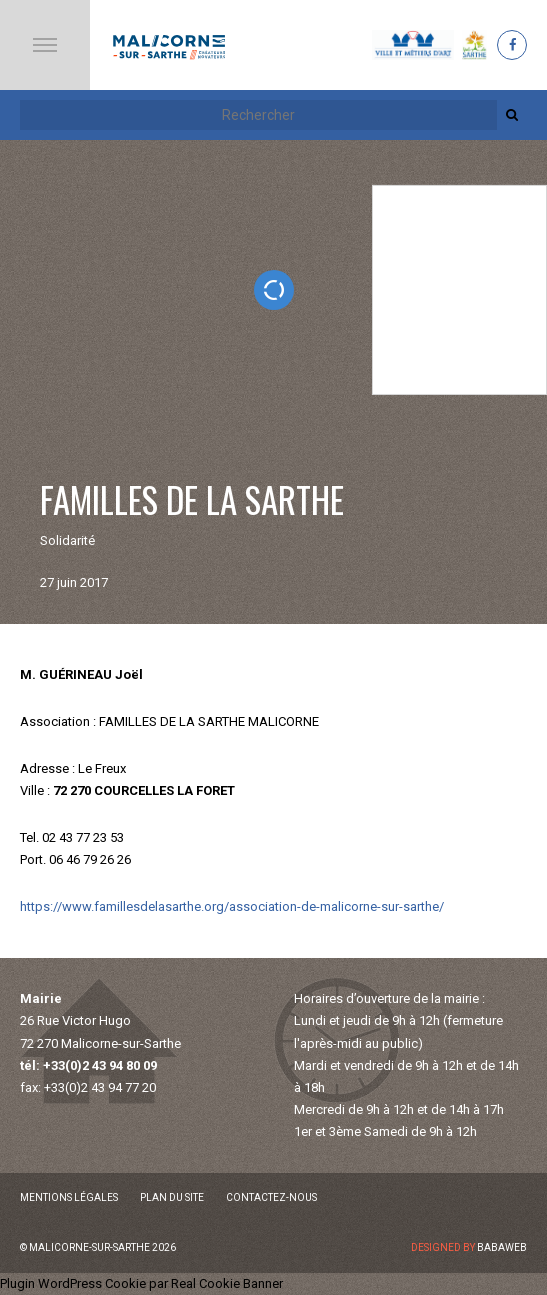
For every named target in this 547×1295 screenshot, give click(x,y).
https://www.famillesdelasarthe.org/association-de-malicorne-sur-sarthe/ (232, 906)
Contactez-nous (271, 1197)
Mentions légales (69, 1197)
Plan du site (172, 1197)
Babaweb (502, 1247)
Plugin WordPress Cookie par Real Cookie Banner (141, 1283)
